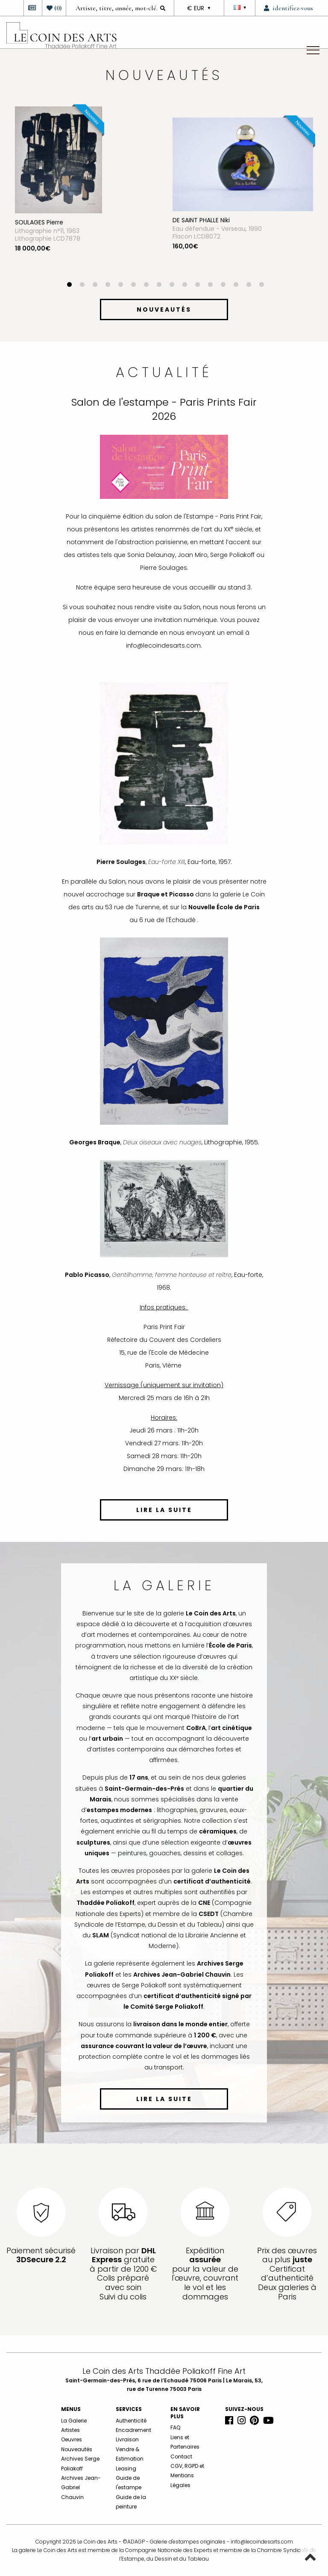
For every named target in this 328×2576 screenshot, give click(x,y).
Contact (181, 2456)
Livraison (127, 2439)
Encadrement (133, 2430)
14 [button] (235, 285)
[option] (85, 194)
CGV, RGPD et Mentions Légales (187, 2475)
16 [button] (261, 285)
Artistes (70, 2430)
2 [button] (82, 285)
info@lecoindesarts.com (262, 2541)
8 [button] (159, 285)
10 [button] (184, 285)
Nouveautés (76, 2449)
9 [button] (171, 285)
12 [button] (210, 285)
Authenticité (131, 2420)
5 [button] (120, 285)
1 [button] (69, 285)
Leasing (126, 2468)
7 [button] (146, 285)
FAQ (175, 2427)
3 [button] (94, 285)
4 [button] (107, 285)
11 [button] (197, 285)
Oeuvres (71, 2439)
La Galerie (74, 2420)
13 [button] (223, 285)
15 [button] (248, 285)
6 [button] (133, 285)
